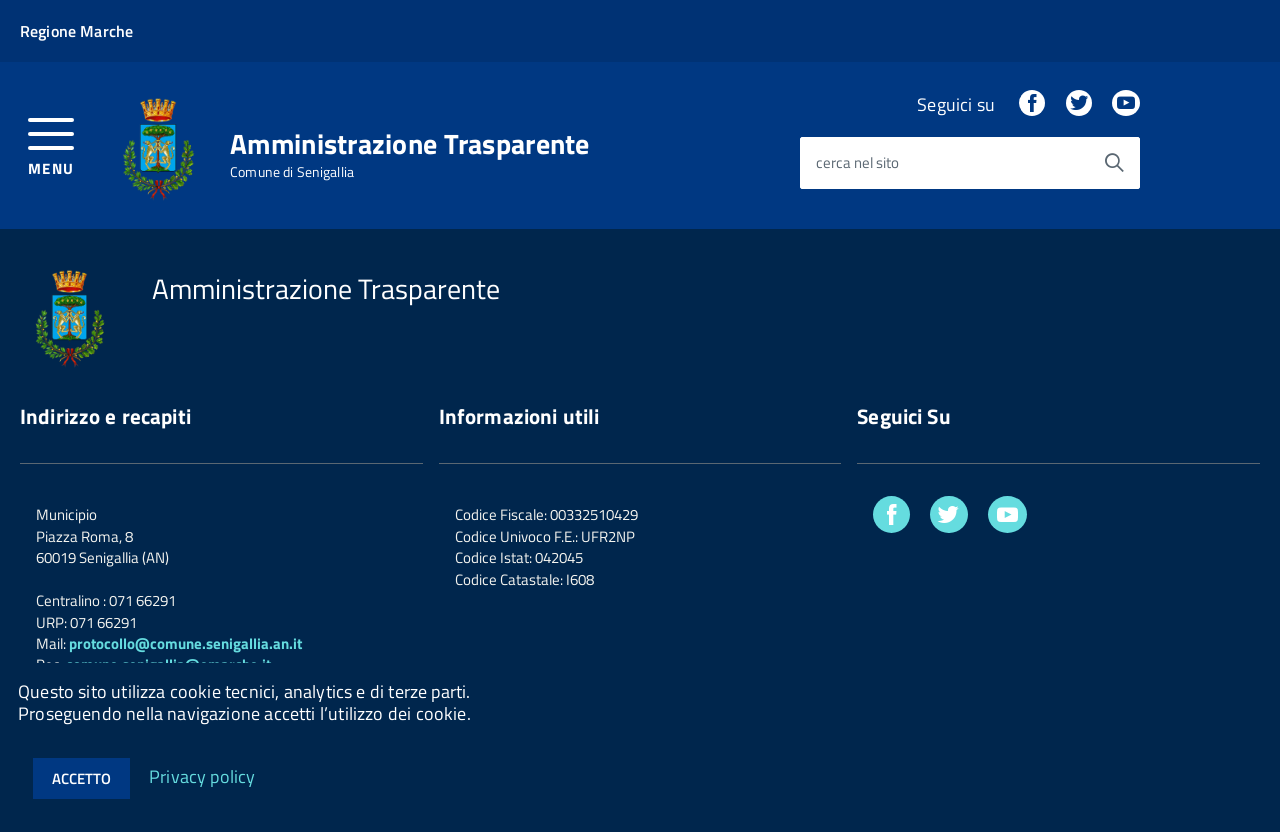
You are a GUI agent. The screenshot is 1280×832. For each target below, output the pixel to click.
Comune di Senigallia (292, 172)
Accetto (81, 778)
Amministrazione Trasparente (410, 144)
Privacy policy (202, 775)
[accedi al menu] (51, 144)
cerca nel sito (857, 163)
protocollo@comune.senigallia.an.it (185, 643)
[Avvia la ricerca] (1114, 163)
